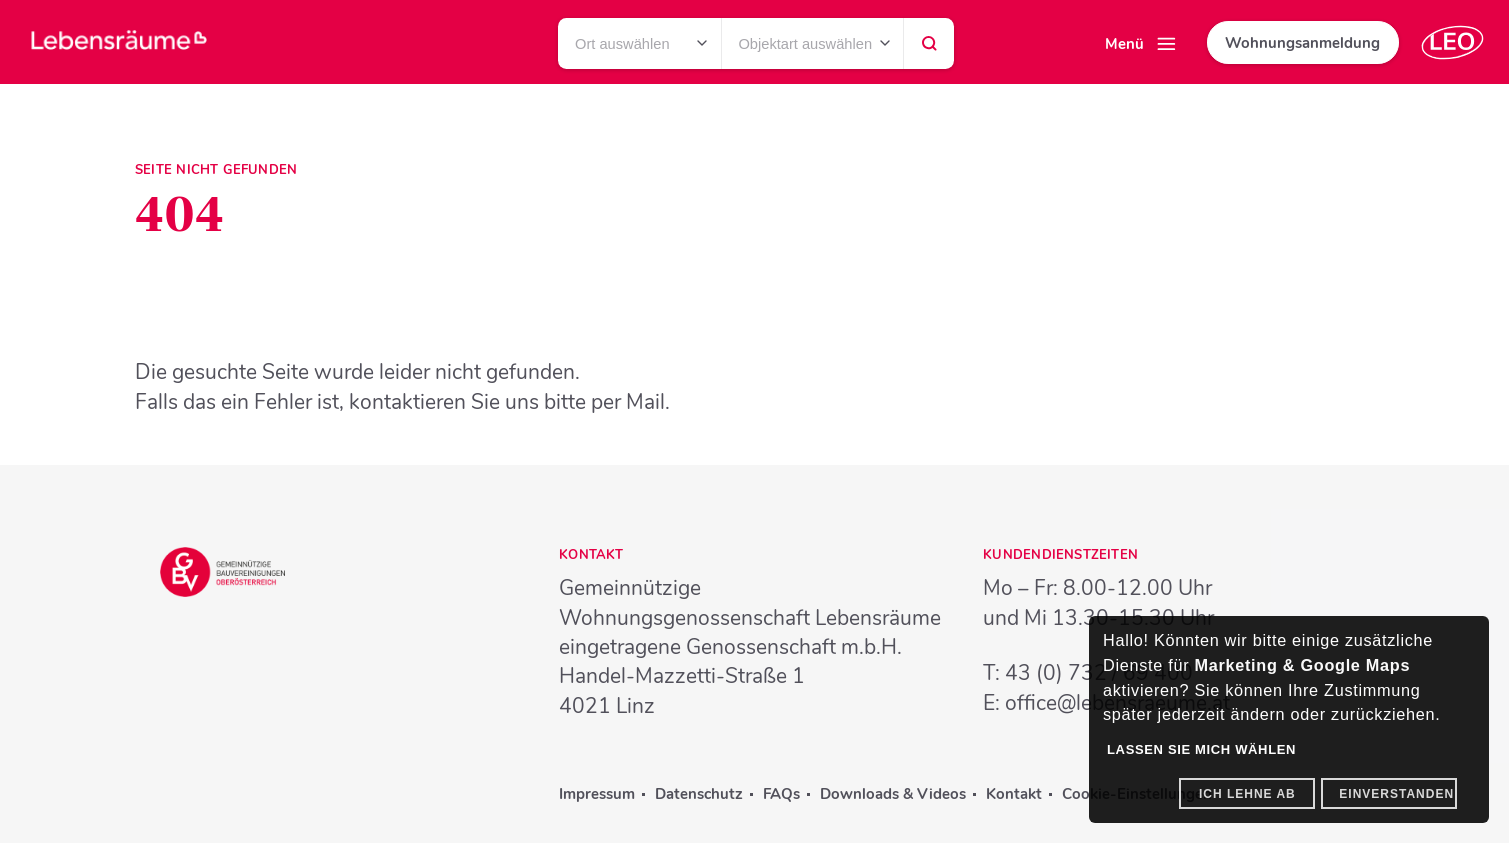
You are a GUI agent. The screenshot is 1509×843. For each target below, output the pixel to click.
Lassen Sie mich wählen (1201, 749)
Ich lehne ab (1247, 794)
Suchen (929, 49)
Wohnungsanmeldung (1302, 43)
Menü (1124, 44)
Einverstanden (1396, 794)
